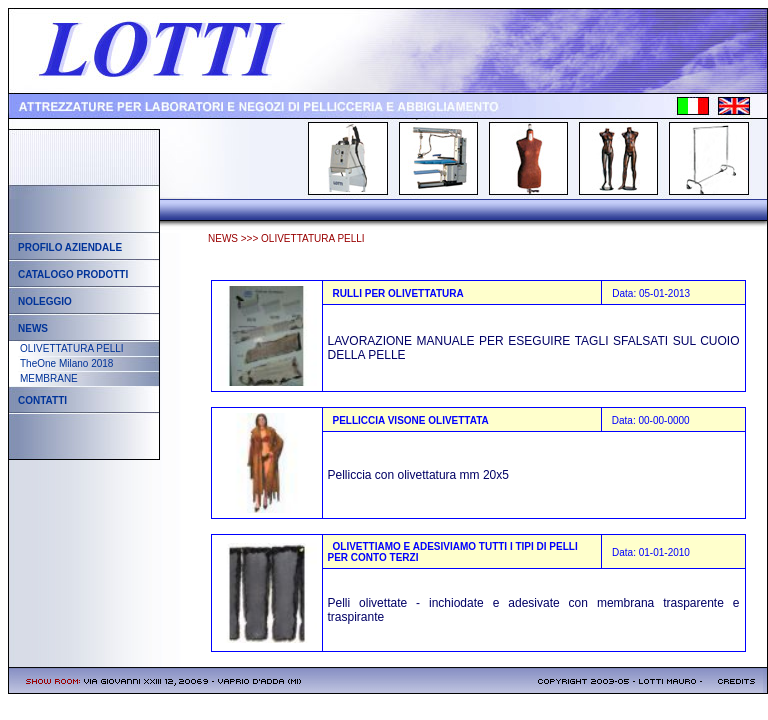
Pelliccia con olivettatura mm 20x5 (418, 475)
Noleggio (45, 301)
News (33, 328)
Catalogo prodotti (73, 274)
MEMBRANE (49, 378)
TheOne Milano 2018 (66, 363)
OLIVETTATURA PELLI (72, 348)
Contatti (42, 400)
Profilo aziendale (70, 247)
